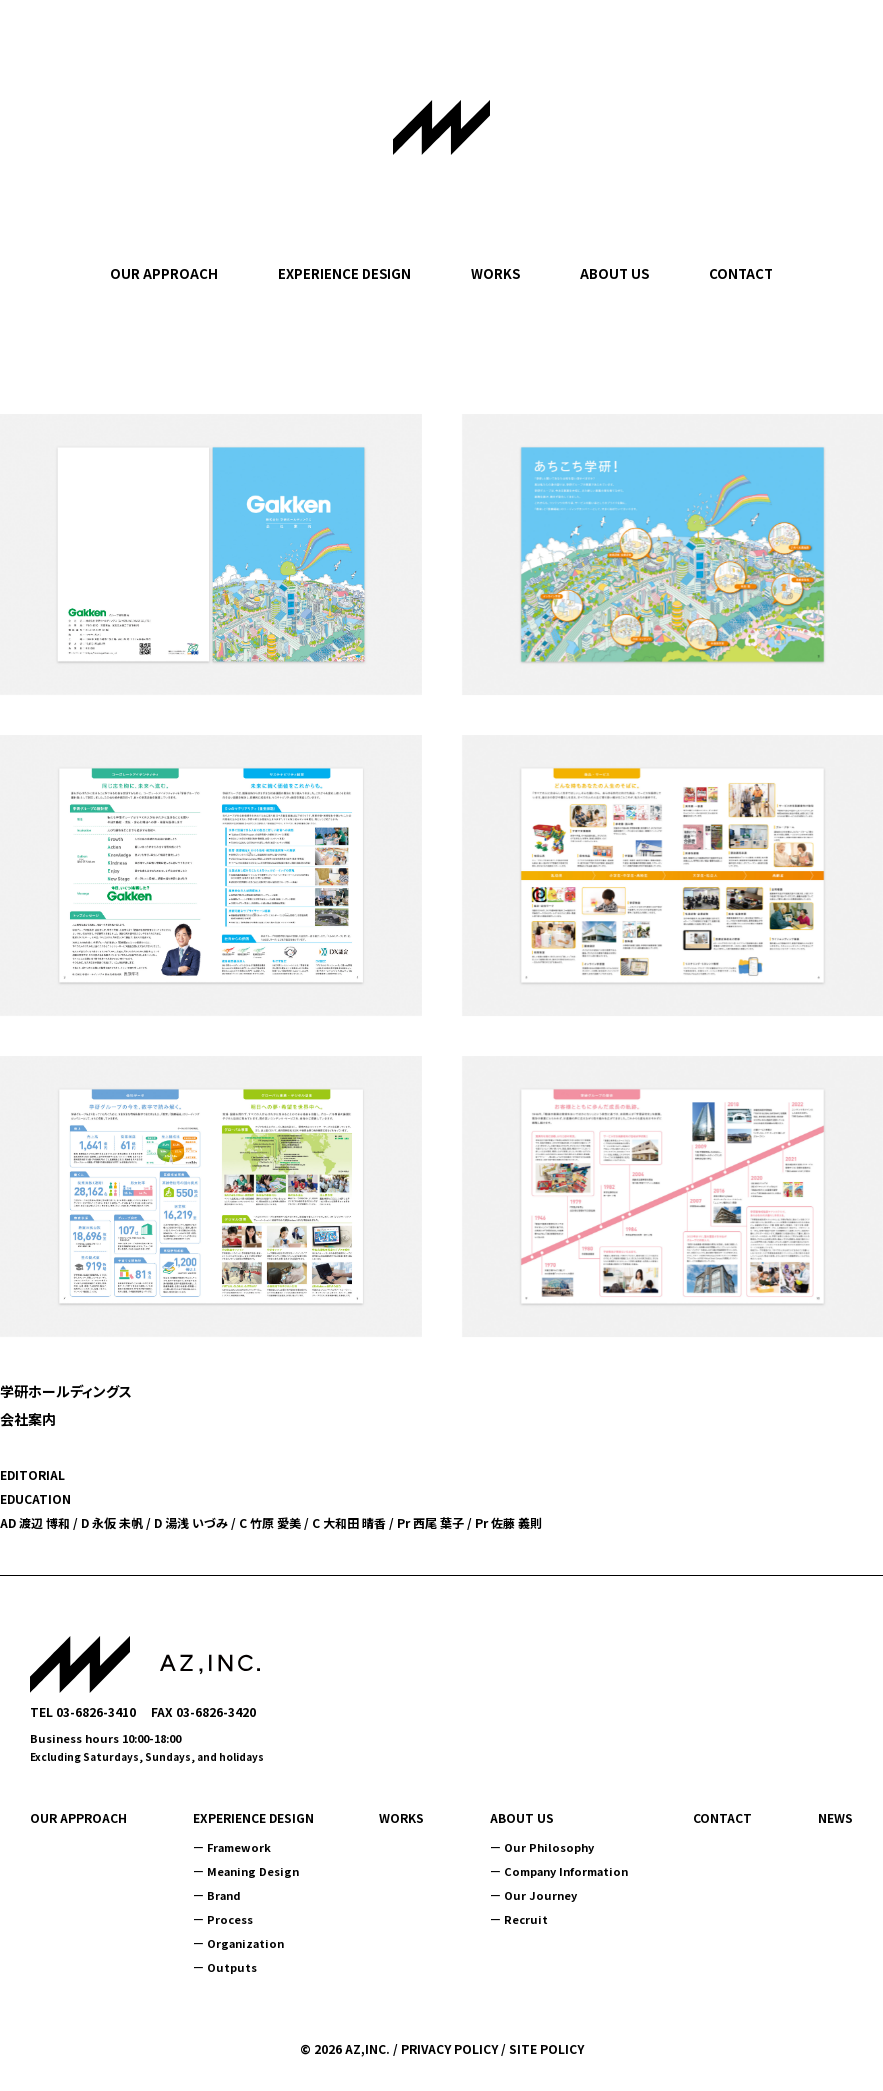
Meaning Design (253, 1871)
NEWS (835, 1818)
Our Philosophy (549, 1847)
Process (230, 1919)
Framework (239, 1847)
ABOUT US (614, 273)
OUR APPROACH (164, 273)
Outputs (232, 1967)
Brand (224, 1895)
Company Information (566, 1871)
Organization (245, 1943)
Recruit (526, 1919)
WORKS (495, 273)
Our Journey (540, 1895)
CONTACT (741, 273)
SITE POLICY (546, 2048)
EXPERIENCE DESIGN (344, 273)
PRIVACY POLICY (449, 2048)
